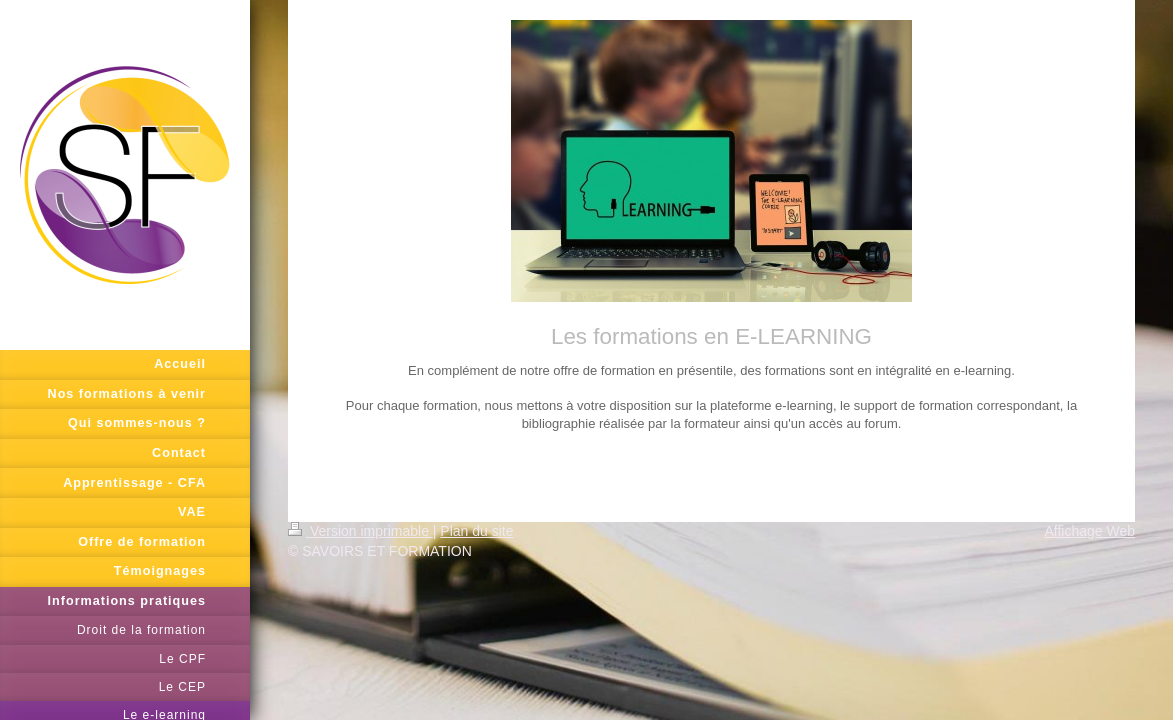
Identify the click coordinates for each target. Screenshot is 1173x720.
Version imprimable (360, 531)
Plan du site (476, 531)
